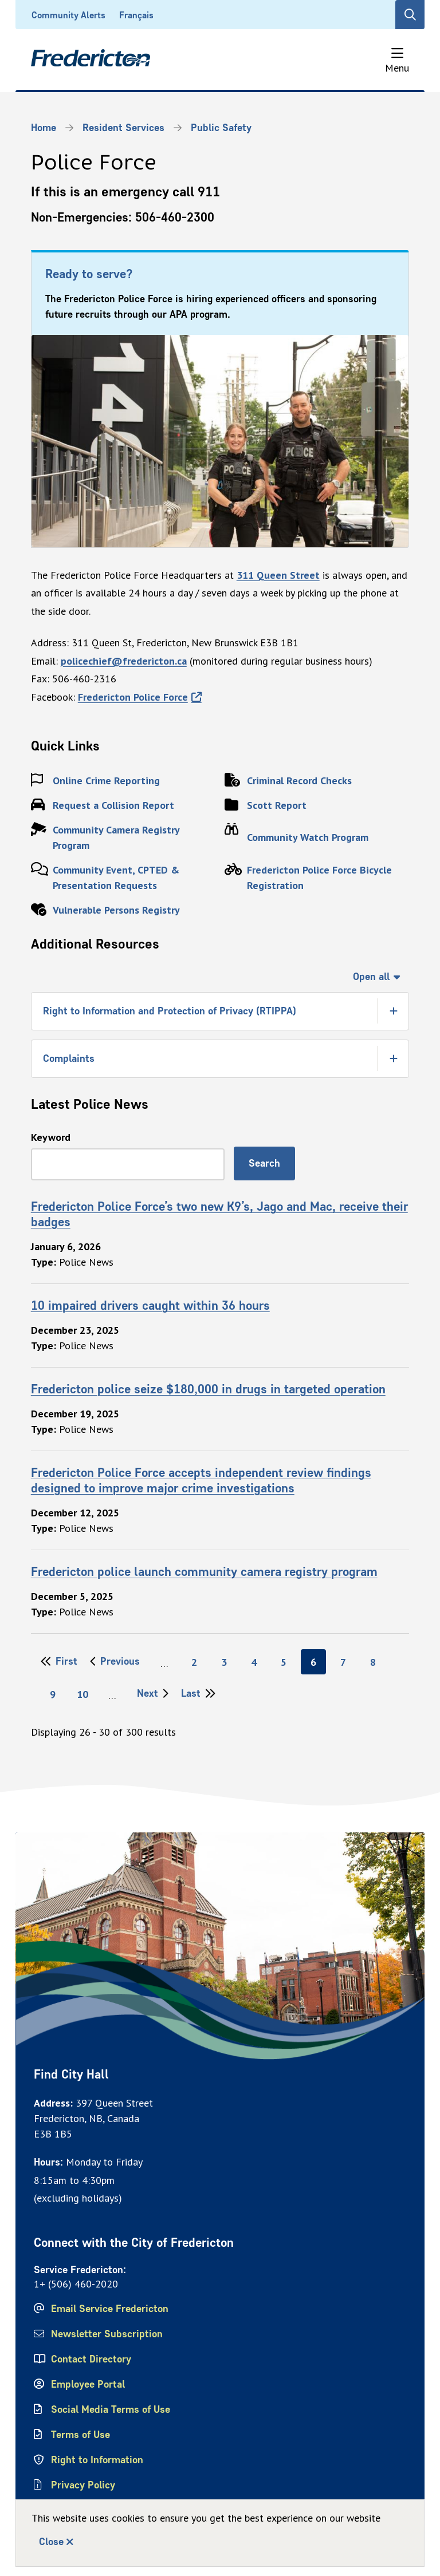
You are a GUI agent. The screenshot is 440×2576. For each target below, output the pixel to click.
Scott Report (277, 805)
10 (86, 1693)
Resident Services (123, 127)
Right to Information (97, 2459)
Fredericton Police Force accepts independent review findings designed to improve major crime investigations (201, 1480)
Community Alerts (68, 15)
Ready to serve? (89, 273)
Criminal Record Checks (299, 780)
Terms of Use (80, 2434)
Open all (371, 976)
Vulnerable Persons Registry (116, 909)
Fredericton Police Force (133, 697)
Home (43, 127)
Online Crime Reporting (106, 780)
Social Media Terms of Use (110, 2409)
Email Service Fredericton (109, 2308)
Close (51, 2541)
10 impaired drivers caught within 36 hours (150, 1305)
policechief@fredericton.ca (124, 660)
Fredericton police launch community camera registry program (204, 1571)
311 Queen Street (278, 575)
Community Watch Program (307, 837)
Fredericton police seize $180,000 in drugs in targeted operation (208, 1388)
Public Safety (221, 127)
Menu (397, 67)
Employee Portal (88, 2384)
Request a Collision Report (113, 805)
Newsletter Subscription (107, 2334)
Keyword (50, 1137)
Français (136, 15)
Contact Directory (91, 2359)
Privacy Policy (83, 2485)
